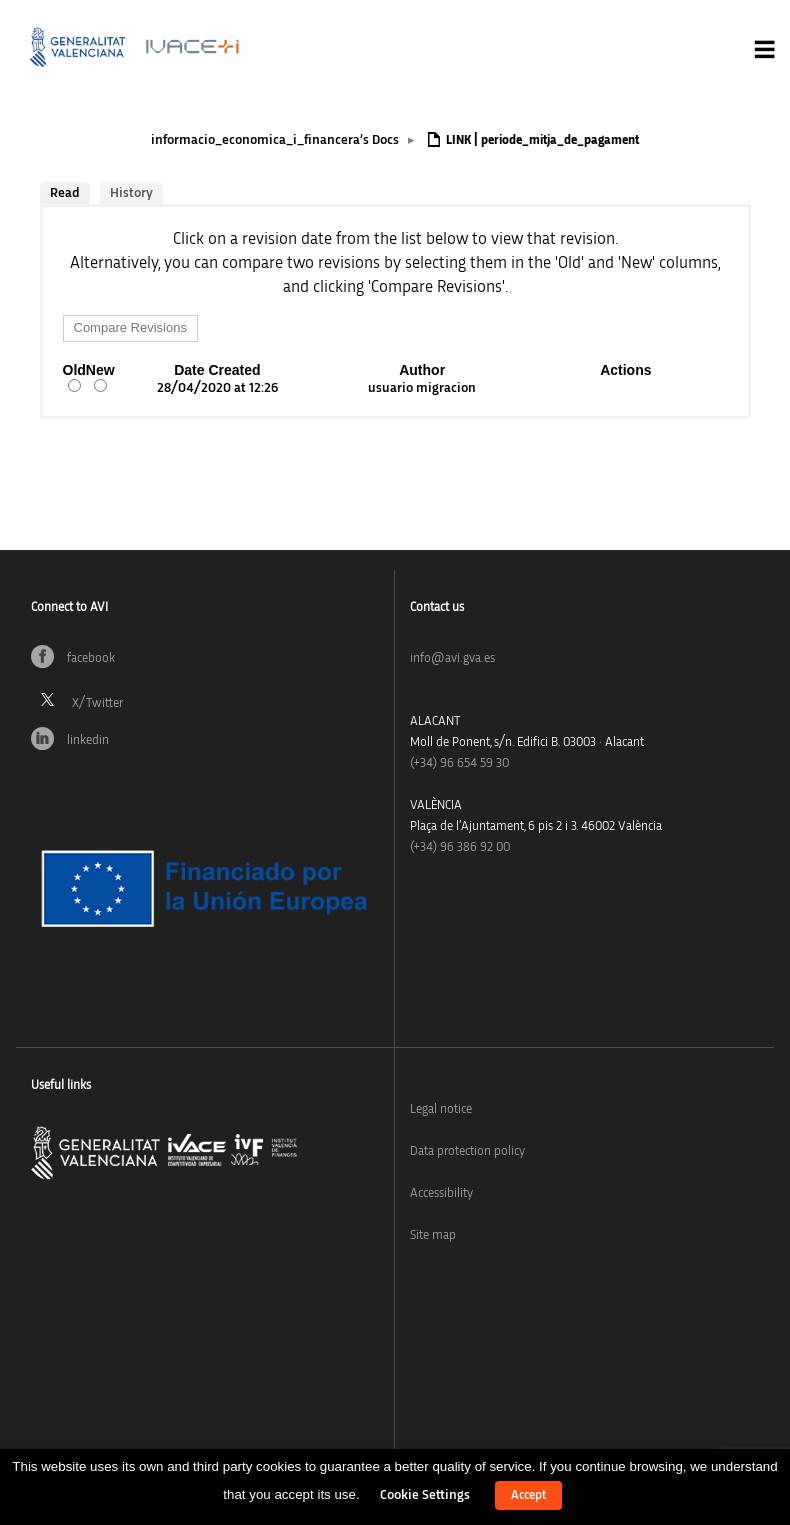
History (131, 193)
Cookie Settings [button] (425, 1495)
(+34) (459, 763)
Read (65, 193)
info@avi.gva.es (452, 658)
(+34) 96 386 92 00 (460, 847)
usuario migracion (422, 388)
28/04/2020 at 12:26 (217, 388)
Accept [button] (528, 1495)
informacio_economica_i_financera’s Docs (275, 140)
